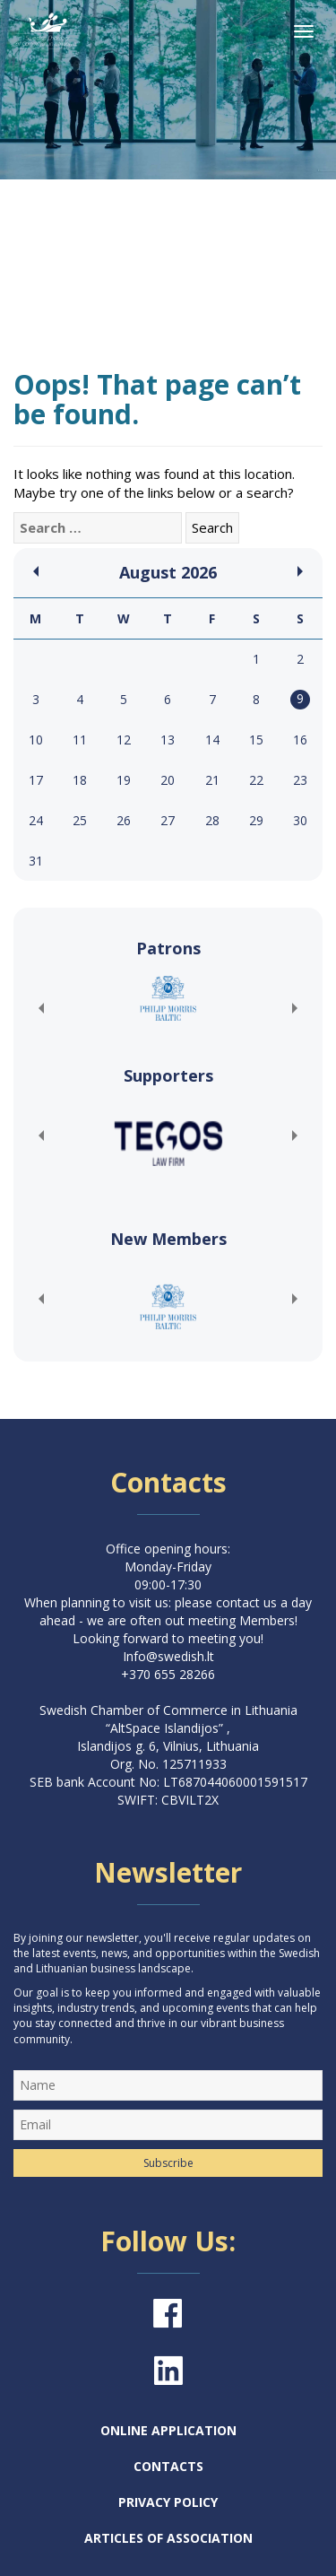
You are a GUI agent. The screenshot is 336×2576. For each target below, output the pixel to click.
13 (167, 739)
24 (36, 820)
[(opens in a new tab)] (168, 998)
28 (212, 820)
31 (36, 860)
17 (36, 779)
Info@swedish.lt (168, 1656)
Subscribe (168, 2163)
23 (300, 779)
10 (36, 739)
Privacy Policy (168, 2502)
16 (300, 739)
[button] (40, 1008)
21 (212, 779)
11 (80, 739)
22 (256, 779)
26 (123, 820)
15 (256, 739)
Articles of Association (168, 2537)
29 (256, 820)
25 (80, 820)
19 (123, 779)
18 (80, 779)
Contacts (168, 2466)
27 (167, 820)
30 (300, 820)
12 (123, 739)
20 (167, 779)
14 (212, 739)
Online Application (168, 2430)
